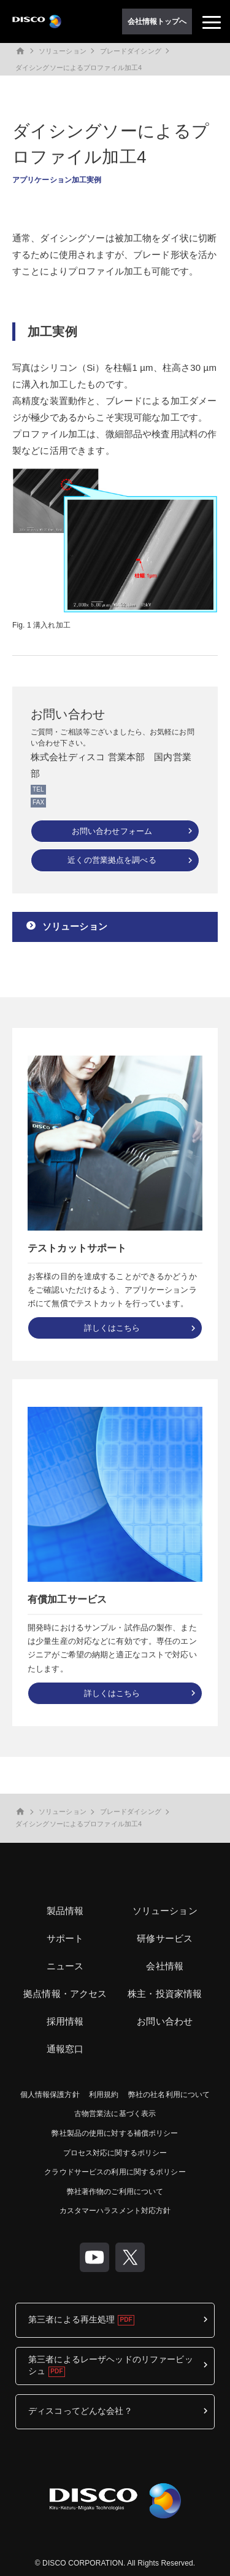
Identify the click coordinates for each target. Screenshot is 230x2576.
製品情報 (65, 1910)
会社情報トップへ (157, 21)
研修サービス (165, 1938)
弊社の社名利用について (169, 2094)
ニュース (65, 1966)
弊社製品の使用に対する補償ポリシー (115, 2133)
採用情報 (65, 2021)
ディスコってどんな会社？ (80, 2411)
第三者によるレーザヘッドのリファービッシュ (110, 2364)
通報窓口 (65, 2049)
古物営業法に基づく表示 (115, 2113)
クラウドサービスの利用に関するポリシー (114, 2172)
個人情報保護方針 (50, 2094)
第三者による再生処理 (71, 2319)
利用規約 (103, 2094)
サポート (65, 1938)
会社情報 (164, 1966)
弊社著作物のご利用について (115, 2191)
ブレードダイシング (130, 51)
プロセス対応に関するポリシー (115, 2153)
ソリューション (62, 51)
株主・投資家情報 (165, 1993)
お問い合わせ (165, 2021)
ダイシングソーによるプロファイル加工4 (78, 67)
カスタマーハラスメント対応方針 (115, 2210)
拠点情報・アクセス (65, 1993)
